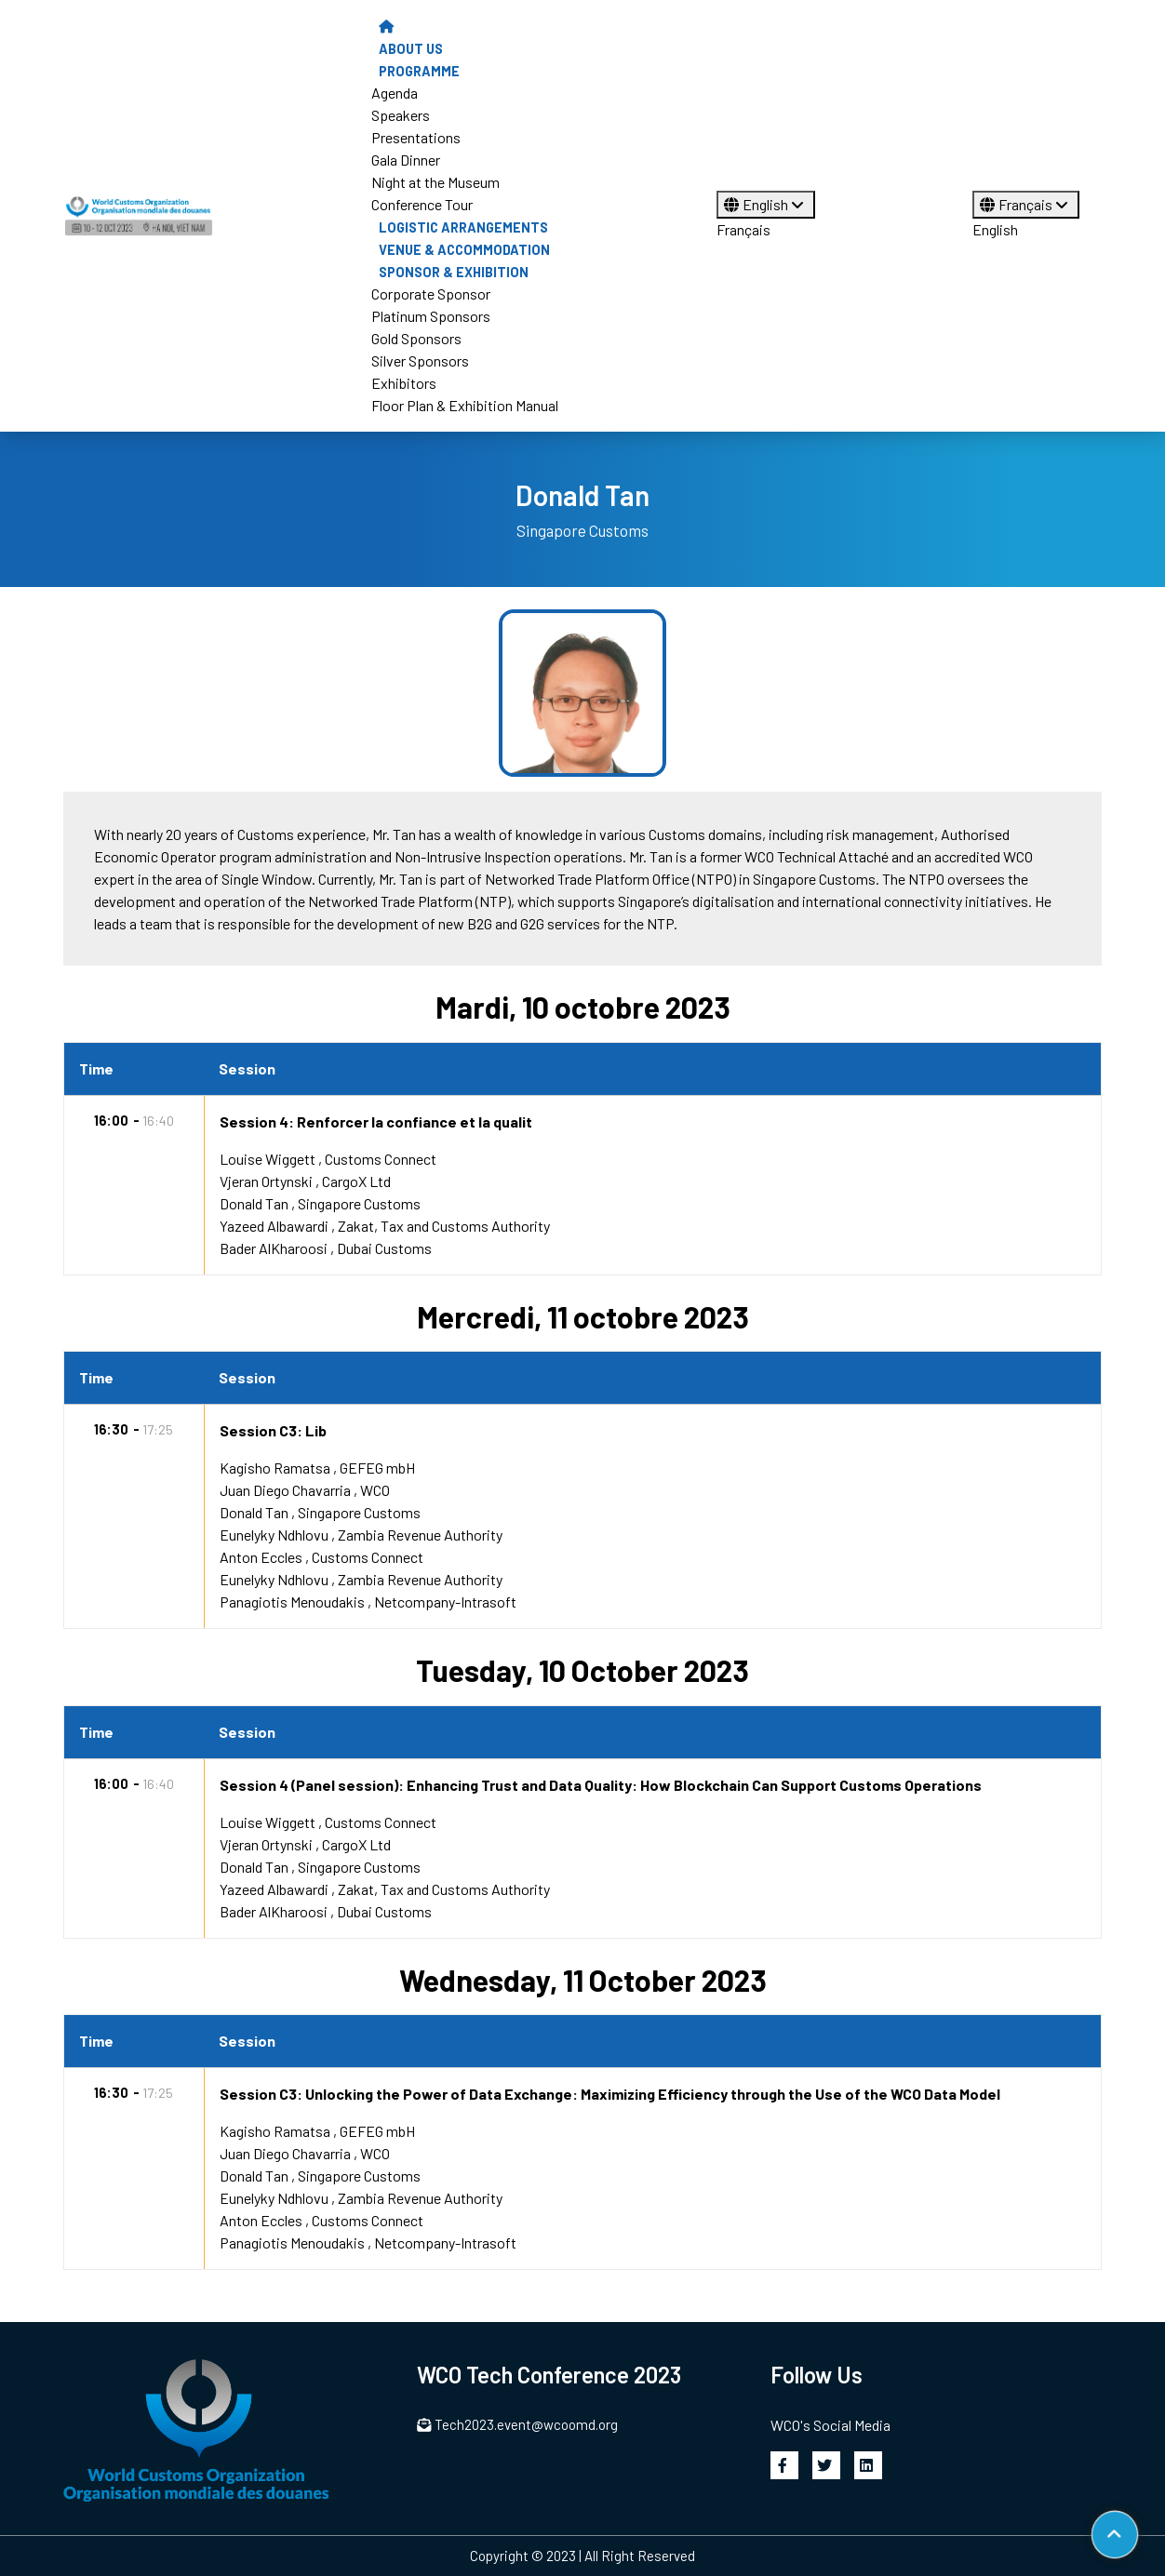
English (766, 204)
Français (743, 229)
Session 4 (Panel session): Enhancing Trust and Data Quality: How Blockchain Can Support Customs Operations (601, 1785)
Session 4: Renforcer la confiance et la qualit (376, 1121)
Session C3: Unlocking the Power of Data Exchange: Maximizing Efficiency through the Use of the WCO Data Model (610, 2093)
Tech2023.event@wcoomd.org (517, 2424)
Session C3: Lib (273, 1430)
